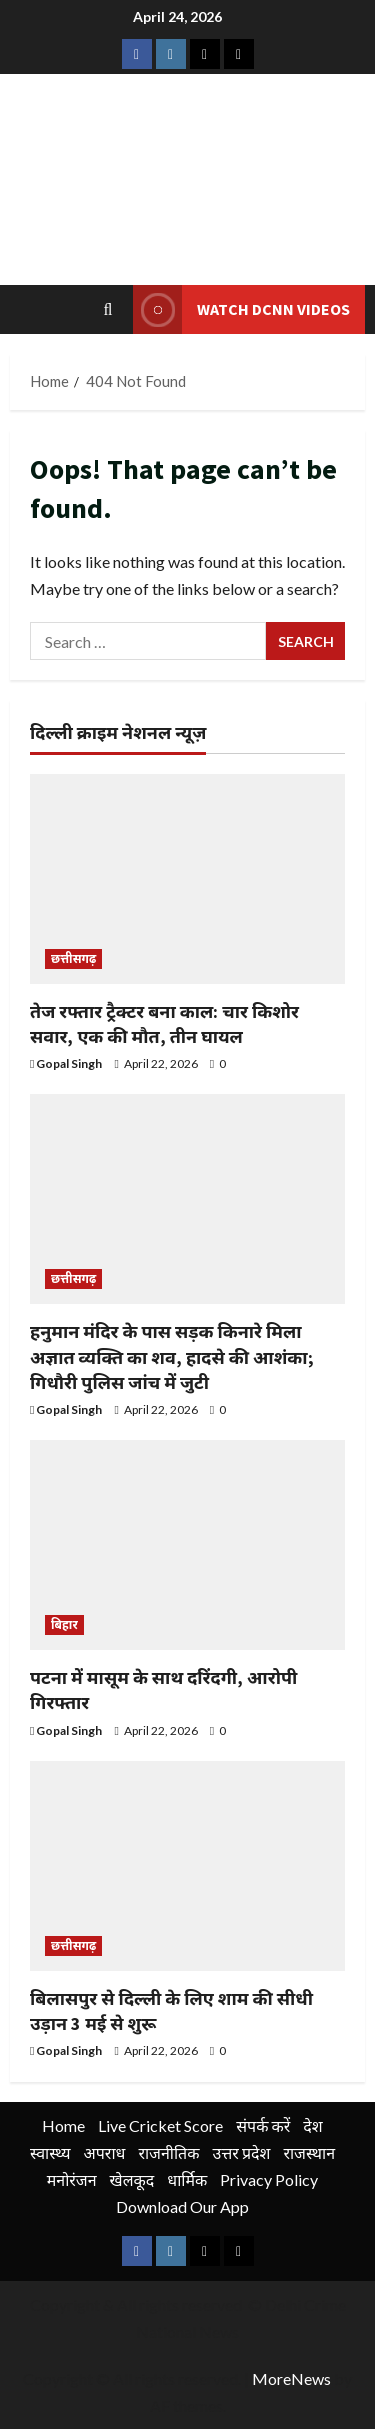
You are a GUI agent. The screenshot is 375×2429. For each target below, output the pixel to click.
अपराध (105, 2152)
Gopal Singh (69, 1063)
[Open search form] (108, 309)
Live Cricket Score (160, 2125)
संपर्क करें (263, 2125)
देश (312, 2125)
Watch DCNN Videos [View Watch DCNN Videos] (241, 309)
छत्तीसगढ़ (73, 958)
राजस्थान (309, 2152)
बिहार (64, 1624)
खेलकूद (132, 2179)
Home (63, 2125)
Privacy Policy (269, 2179)
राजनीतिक (168, 2152)
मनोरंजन (72, 2179)
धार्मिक (187, 2179)
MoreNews (291, 2378)
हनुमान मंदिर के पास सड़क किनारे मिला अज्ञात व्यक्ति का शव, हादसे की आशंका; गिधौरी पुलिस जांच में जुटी (172, 1356)
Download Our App (182, 2206)
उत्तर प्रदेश (242, 2152)
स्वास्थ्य (50, 2152)
